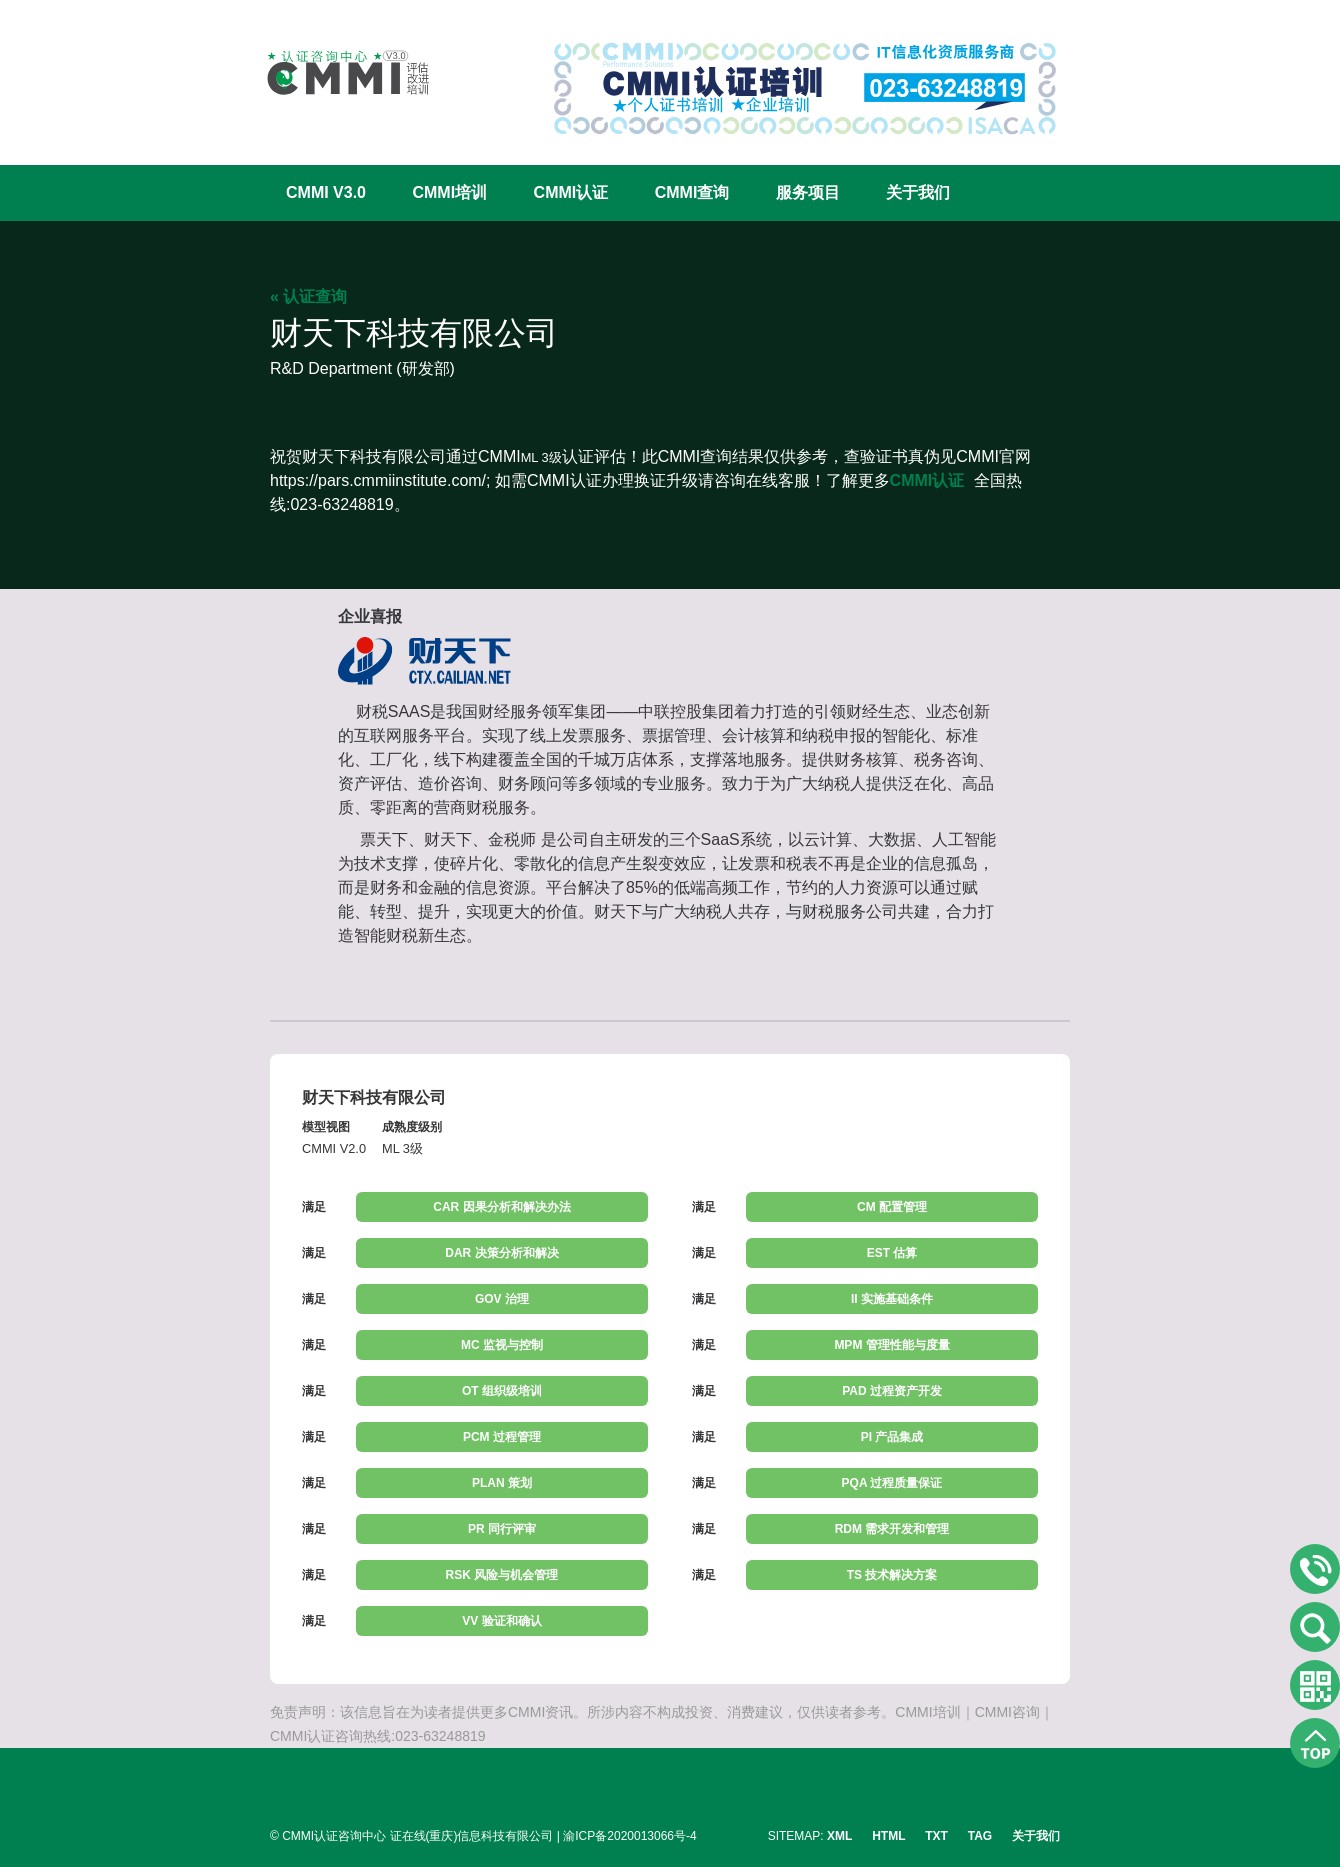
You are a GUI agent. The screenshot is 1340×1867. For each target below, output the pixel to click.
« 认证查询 (308, 296)
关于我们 (918, 192)
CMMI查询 (692, 192)
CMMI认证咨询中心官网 (335, 72)
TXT (936, 1836)
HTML (888, 1836)
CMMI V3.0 (326, 192)
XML (839, 1836)
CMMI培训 (449, 192)
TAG (980, 1836)
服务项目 (808, 192)
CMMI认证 (571, 192)
